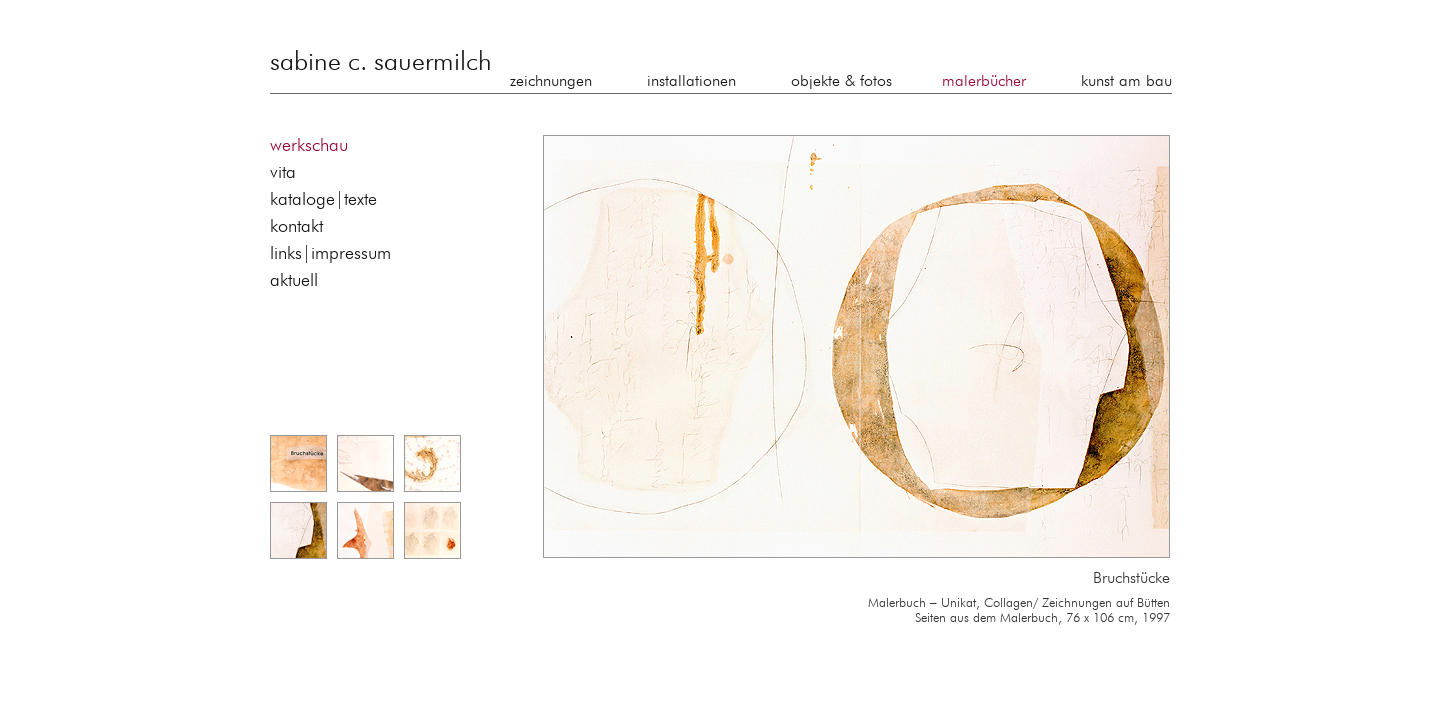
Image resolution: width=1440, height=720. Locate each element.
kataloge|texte (323, 200)
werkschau (309, 146)
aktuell (294, 281)
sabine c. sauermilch (381, 63)
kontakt (296, 227)
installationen (691, 82)
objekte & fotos (841, 82)
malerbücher (984, 82)
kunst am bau (1126, 82)
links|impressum (330, 254)
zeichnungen (551, 82)
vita (283, 173)
